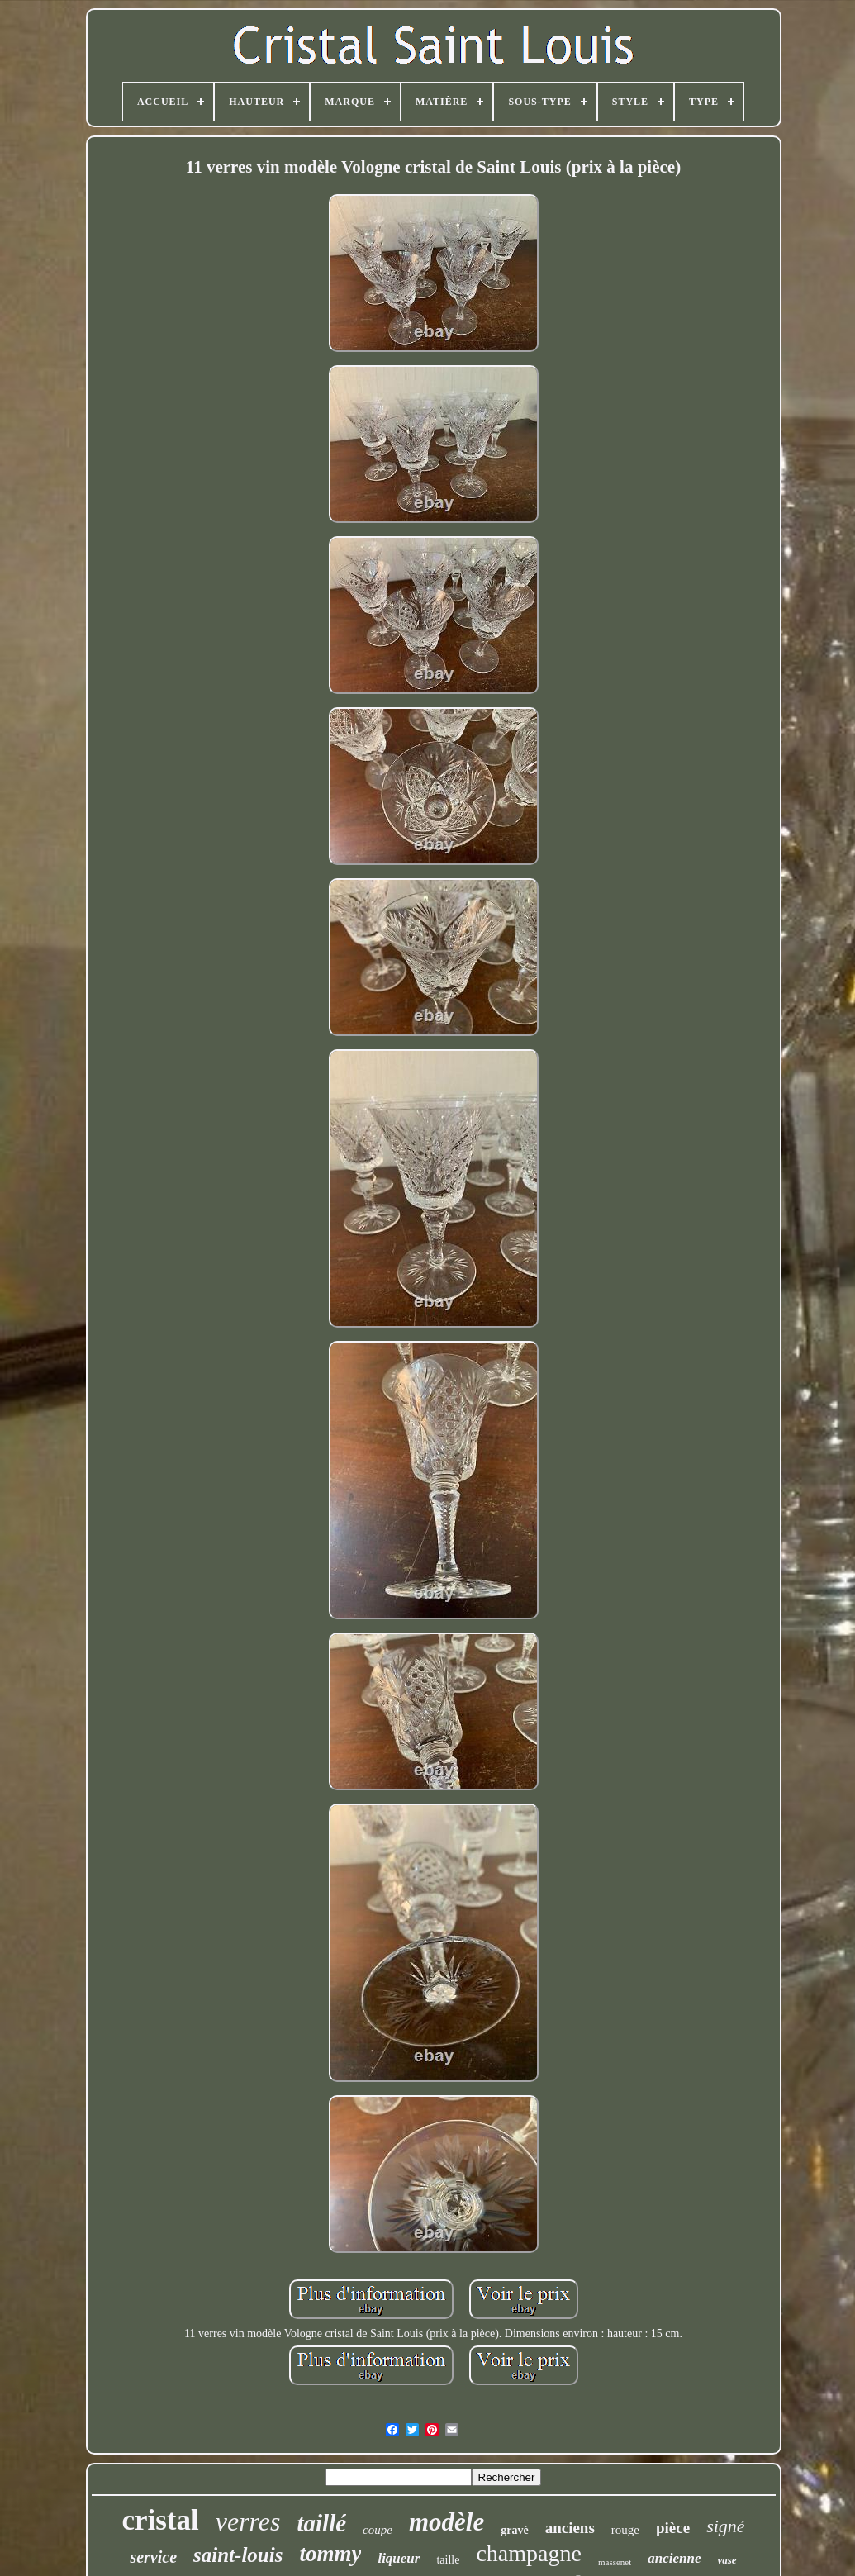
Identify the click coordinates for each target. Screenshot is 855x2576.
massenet (614, 2562)
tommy (330, 2553)
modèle (446, 2521)
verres (248, 2521)
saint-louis (238, 2555)
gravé (514, 2530)
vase (727, 2560)
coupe (377, 2529)
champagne (529, 2553)
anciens (570, 2527)
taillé (322, 2523)
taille (447, 2560)
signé (725, 2526)
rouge (625, 2529)
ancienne (674, 2558)
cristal (159, 2520)
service (153, 2557)
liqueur (399, 2558)
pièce (673, 2527)
